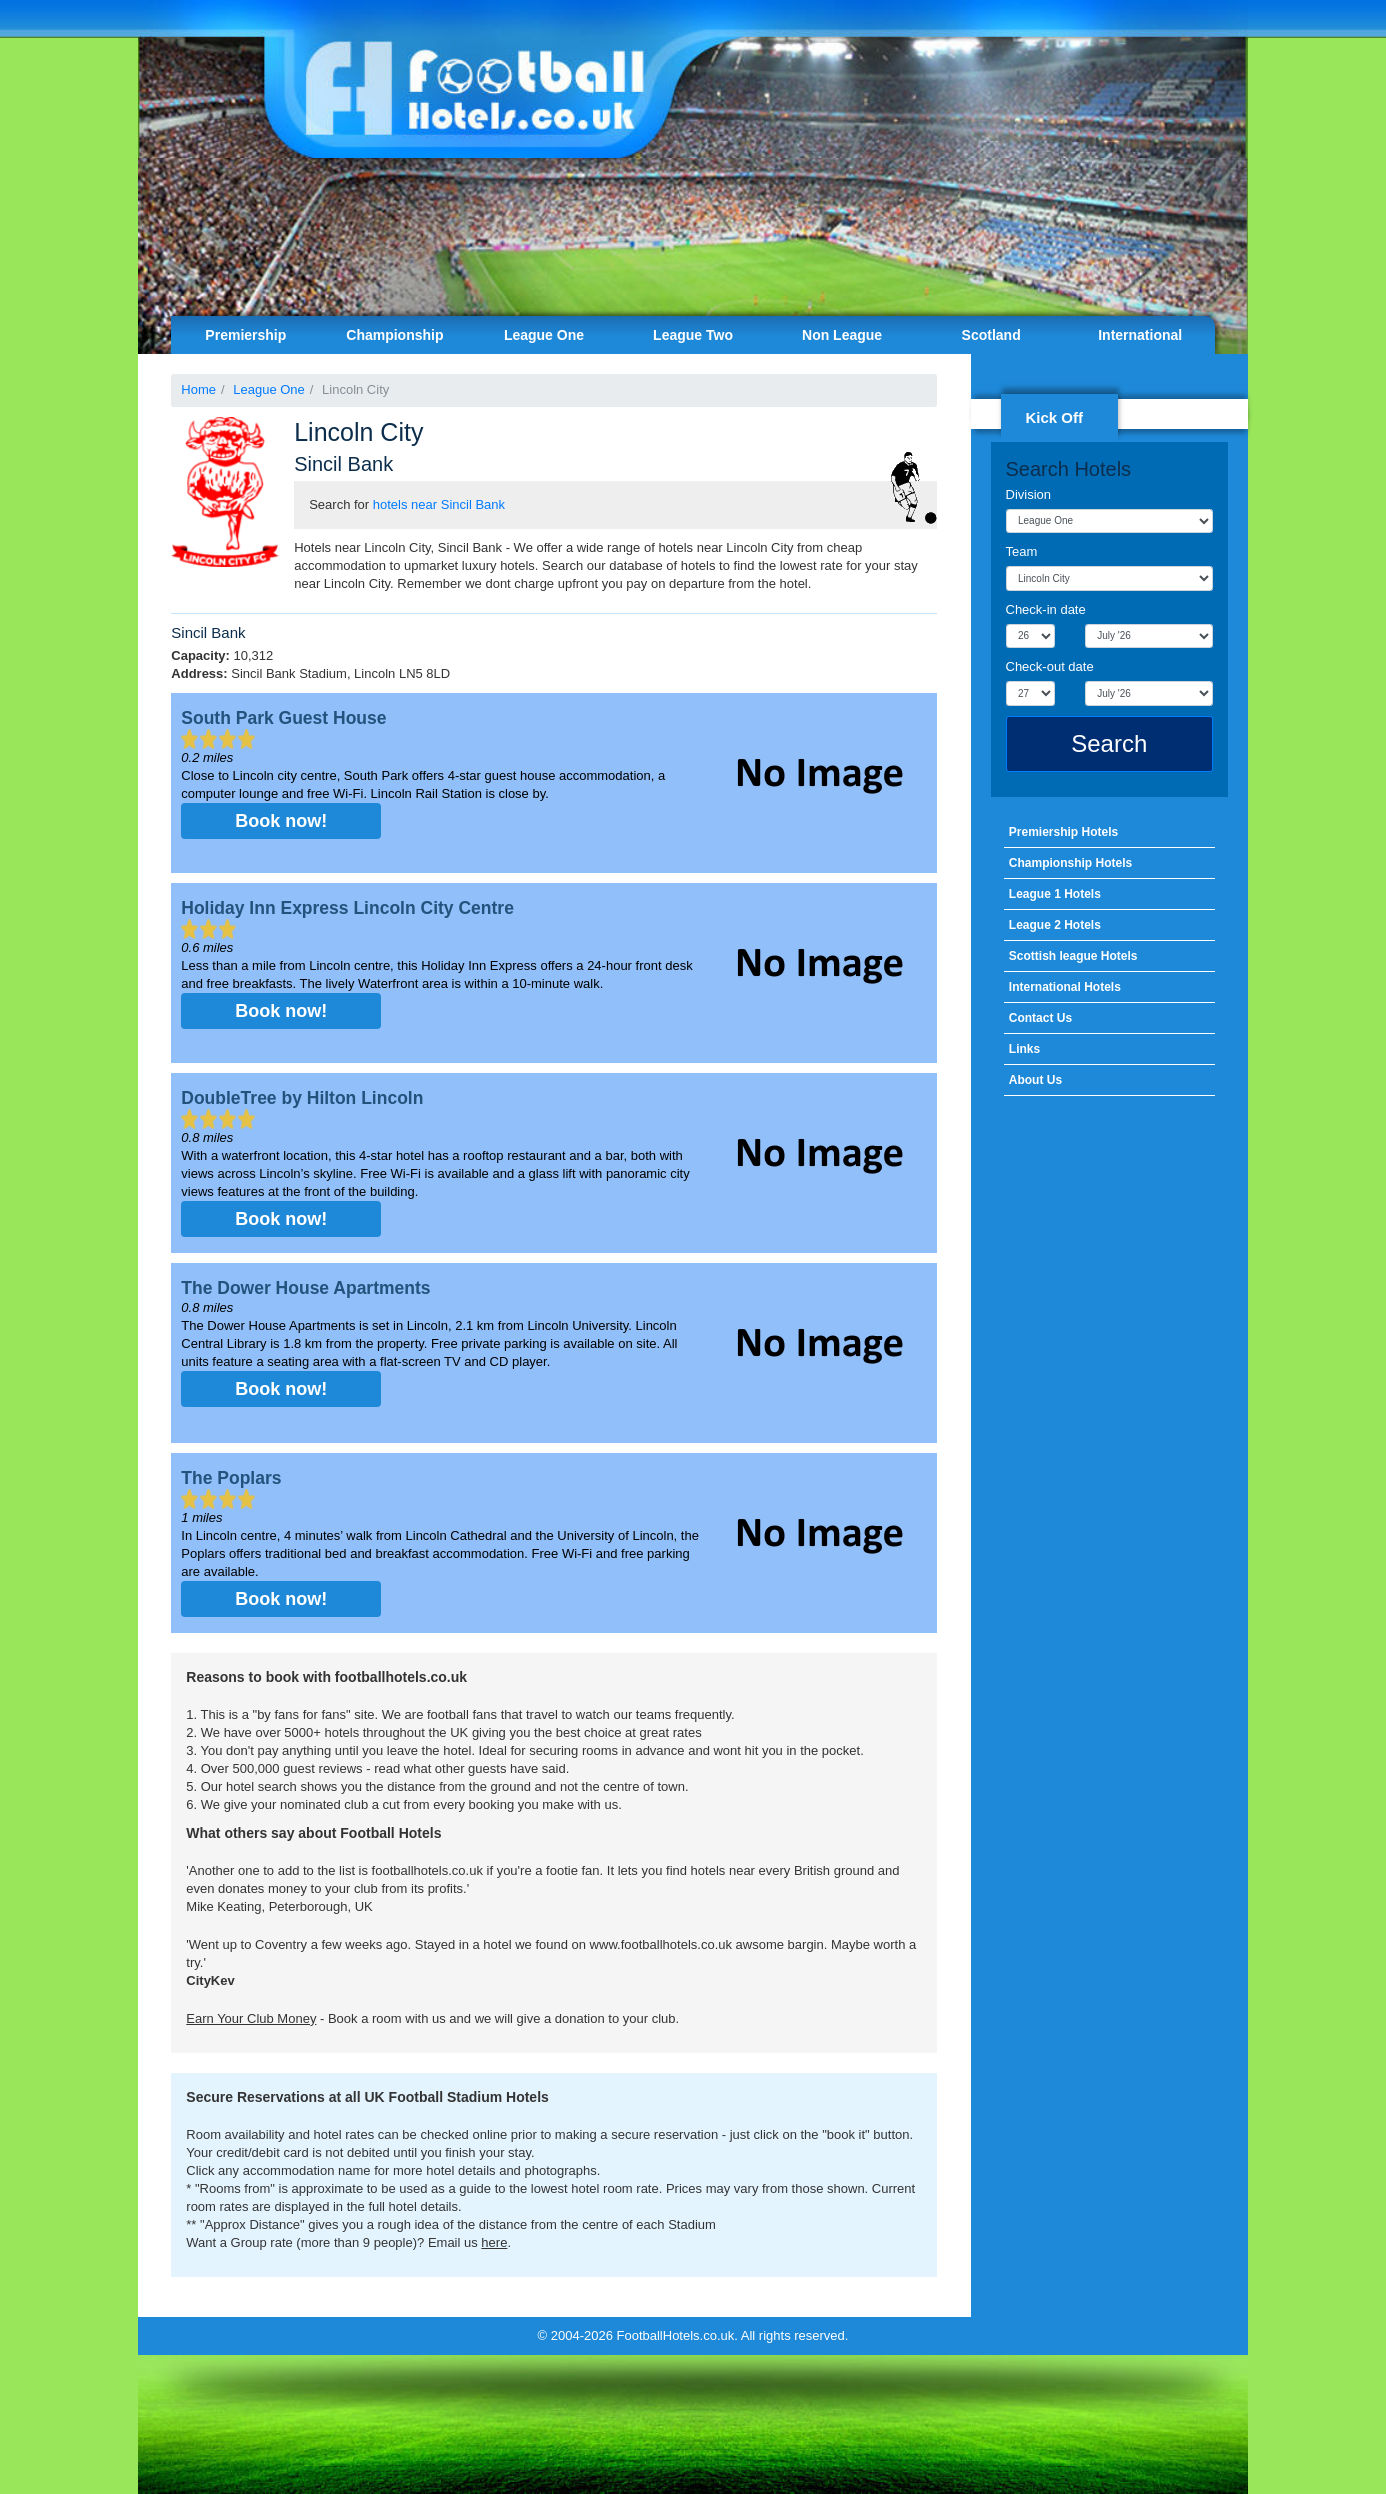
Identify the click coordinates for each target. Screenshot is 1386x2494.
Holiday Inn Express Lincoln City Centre (347, 908)
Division (1029, 494)
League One (544, 335)
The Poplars (231, 1478)
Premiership (245, 335)
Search (1109, 743)
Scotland (991, 335)
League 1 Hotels (1055, 894)
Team (1022, 551)
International (1140, 335)
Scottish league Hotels (1073, 956)
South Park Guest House (283, 718)
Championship (394, 335)
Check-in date (1046, 609)
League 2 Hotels (1055, 925)
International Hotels (1065, 987)
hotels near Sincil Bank (439, 504)
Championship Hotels (1070, 863)
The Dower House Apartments (305, 1288)
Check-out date (1050, 666)
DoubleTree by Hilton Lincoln (302, 1098)
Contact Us (1040, 1018)
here (494, 2242)
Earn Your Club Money (251, 2018)
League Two (693, 335)
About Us (1035, 1080)
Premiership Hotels (1063, 832)
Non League (842, 335)
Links (1024, 1049)
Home (198, 389)
